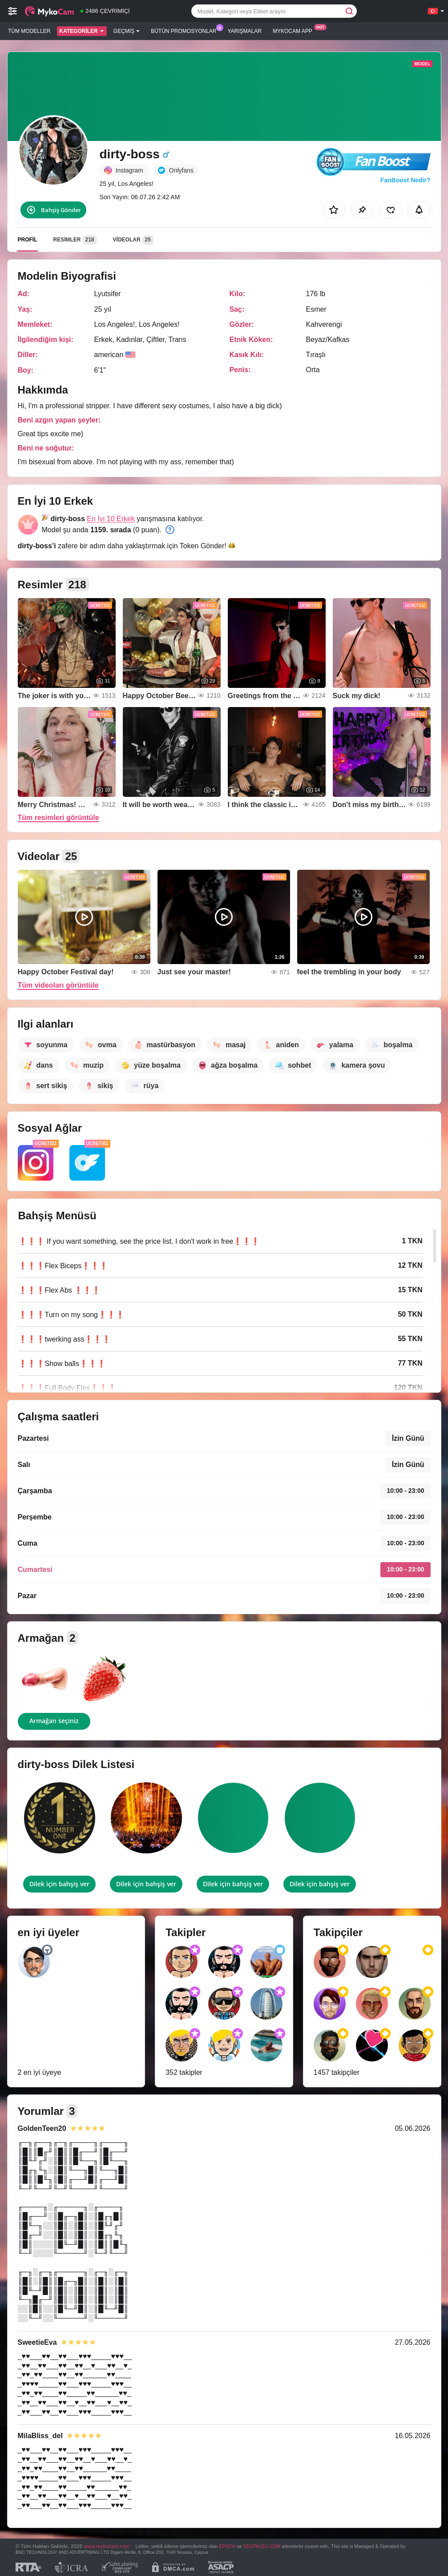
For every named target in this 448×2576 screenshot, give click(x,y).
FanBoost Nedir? (405, 180)
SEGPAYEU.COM (262, 2546)
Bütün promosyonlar (186, 30)
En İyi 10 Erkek (111, 518)
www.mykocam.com (106, 2546)
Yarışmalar (245, 31)
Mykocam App (295, 30)
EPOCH (227, 2546)
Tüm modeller (29, 31)
